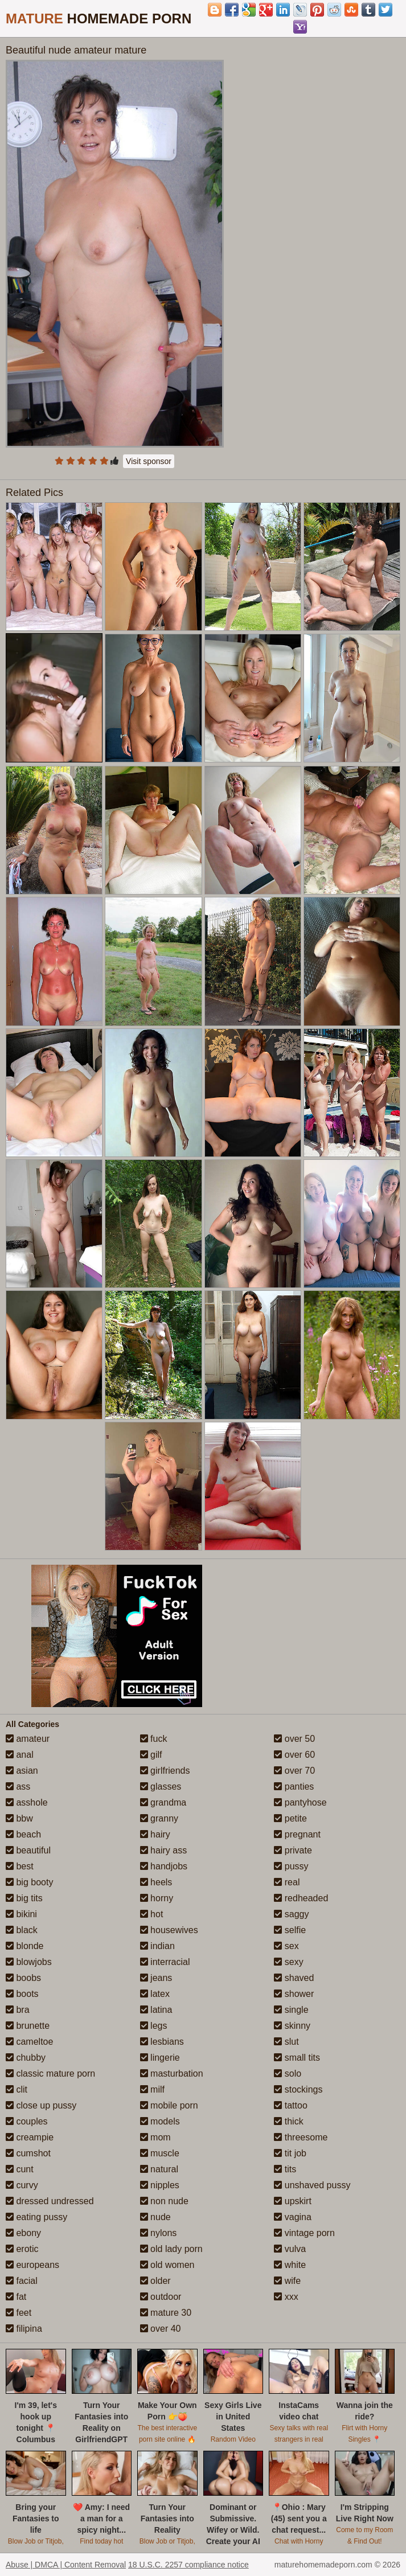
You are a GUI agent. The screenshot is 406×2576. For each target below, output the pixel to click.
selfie (290, 1930)
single (291, 2010)
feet (18, 2312)
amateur (28, 1739)
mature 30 (165, 2312)
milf (152, 2089)
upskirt (292, 2201)
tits (285, 2169)
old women (167, 2265)
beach (23, 1834)
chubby (26, 2057)
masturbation (171, 2073)
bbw (19, 1818)
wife (287, 2281)
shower (294, 1994)
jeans (156, 1978)
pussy (291, 1866)
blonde (25, 1946)
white (290, 2265)
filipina (24, 2328)
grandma (163, 1802)
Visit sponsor (148, 461)
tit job (290, 2153)
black (22, 1930)
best (20, 1866)
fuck (153, 1739)
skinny (292, 2026)
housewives (169, 1930)
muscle (159, 2153)
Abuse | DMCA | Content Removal (66, 2564)
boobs (23, 1978)
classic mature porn (50, 2073)
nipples (159, 2185)
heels (156, 1882)
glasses (161, 1786)
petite (290, 1818)
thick (288, 2121)
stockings (298, 2089)
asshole (27, 1802)
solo (287, 2073)
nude (155, 2217)
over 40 (160, 2328)
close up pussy (41, 2105)
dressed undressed (50, 2201)
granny (159, 1818)
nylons (158, 2233)
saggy (291, 1914)
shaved (294, 1978)
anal (20, 1754)
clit (16, 2089)
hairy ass (163, 1850)
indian (157, 1946)
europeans (32, 2265)
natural (159, 2169)
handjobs (163, 1866)
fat (16, 2297)
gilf (151, 1754)
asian (22, 1770)
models (160, 2121)
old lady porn (171, 2249)
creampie (30, 2137)
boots (22, 1994)
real (287, 1882)
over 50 (294, 1739)
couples (27, 2121)
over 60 (294, 1754)
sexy (288, 1962)
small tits (297, 2057)
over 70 (294, 1770)
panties (294, 1786)
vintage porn (304, 2233)
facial (22, 2281)
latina (156, 2010)
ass (18, 1786)
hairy (155, 1834)
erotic (22, 2249)
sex (286, 1946)
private (292, 1850)
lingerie (160, 2057)
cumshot (28, 2153)
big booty (29, 1882)
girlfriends (165, 1770)
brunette (28, 2026)
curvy (22, 2185)
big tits (24, 1898)
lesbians (162, 2041)
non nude (164, 2201)
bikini (21, 1914)
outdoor (161, 2297)
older (155, 2281)
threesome (300, 2137)
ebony (23, 2233)
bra (18, 2010)
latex (155, 1994)
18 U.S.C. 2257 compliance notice (188, 2564)
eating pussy (36, 2217)
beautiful (28, 1850)
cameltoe (29, 2041)
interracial (165, 1962)
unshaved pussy (312, 2185)
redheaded (301, 1898)
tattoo (290, 2105)
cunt (20, 2169)
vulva (290, 2249)
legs (153, 2026)
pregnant (297, 1834)
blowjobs (29, 1962)
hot (151, 1914)
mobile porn (169, 2105)
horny (156, 1898)
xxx (286, 2297)
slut (286, 2041)
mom (155, 2137)
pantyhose (300, 1802)
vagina (292, 2217)
